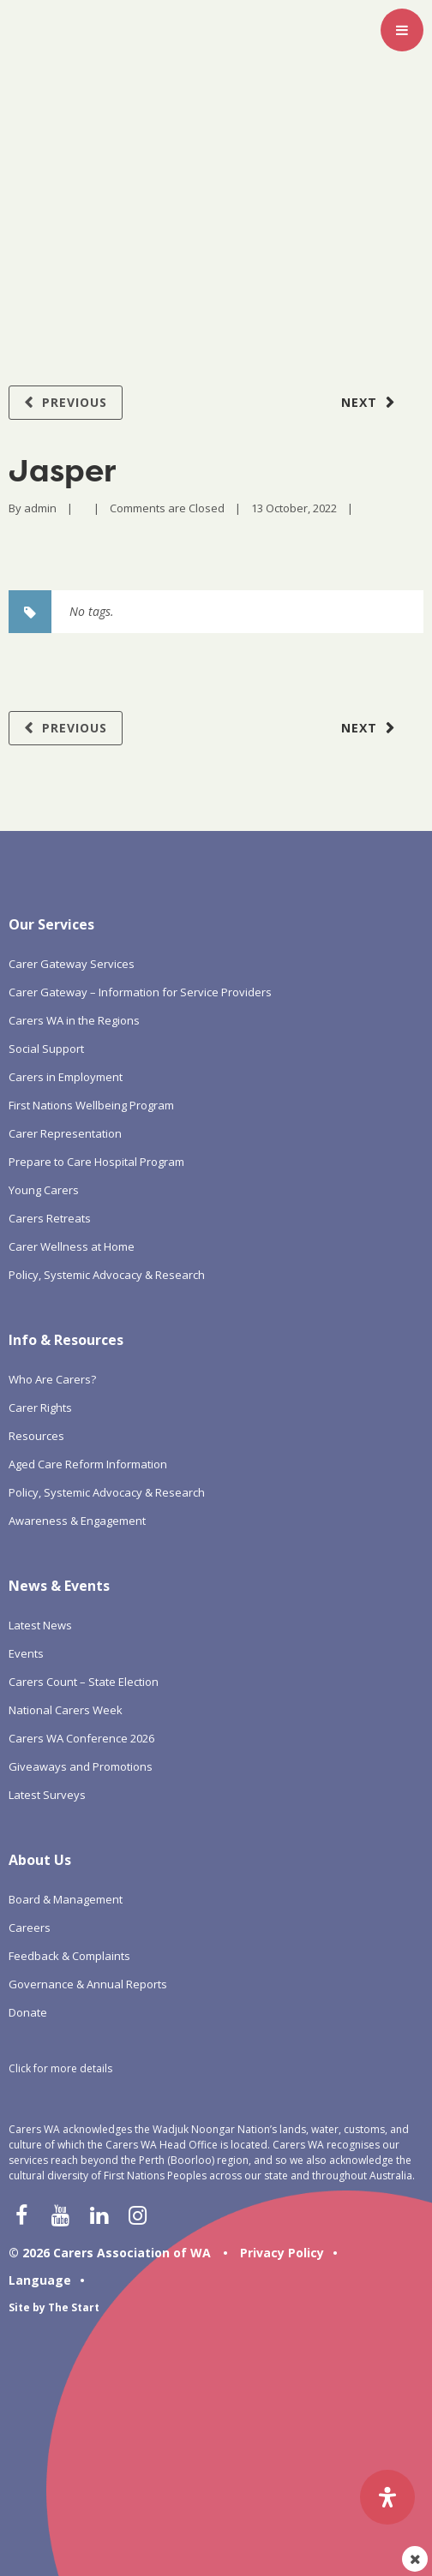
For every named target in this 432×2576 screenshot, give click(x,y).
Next (359, 402)
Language (40, 2280)
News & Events (59, 1585)
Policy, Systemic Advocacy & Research (107, 1274)
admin (40, 508)
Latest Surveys (47, 1794)
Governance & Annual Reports (88, 1984)
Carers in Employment (66, 1077)
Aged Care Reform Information (88, 1464)
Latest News (40, 1625)
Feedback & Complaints (69, 1955)
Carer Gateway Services (72, 963)
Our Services (51, 924)
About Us (40, 1859)
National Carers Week (66, 1710)
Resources (36, 1435)
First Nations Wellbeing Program (91, 1105)
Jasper (62, 470)
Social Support (46, 1048)
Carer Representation (65, 1133)
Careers (30, 1927)
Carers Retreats (50, 1218)
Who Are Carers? (52, 1379)
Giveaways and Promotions (81, 1766)
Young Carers (44, 1190)
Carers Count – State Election (84, 1681)
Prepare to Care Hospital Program (96, 1161)
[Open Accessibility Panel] (387, 2497)
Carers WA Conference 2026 (81, 1738)
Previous (74, 402)
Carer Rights (40, 1407)
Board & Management (66, 1899)
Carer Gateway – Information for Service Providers (140, 992)
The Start (73, 2307)
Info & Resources (66, 1339)
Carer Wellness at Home (72, 1246)
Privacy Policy (282, 2252)
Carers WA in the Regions (74, 1020)
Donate (28, 2012)
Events (26, 1653)
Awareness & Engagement (77, 1520)
